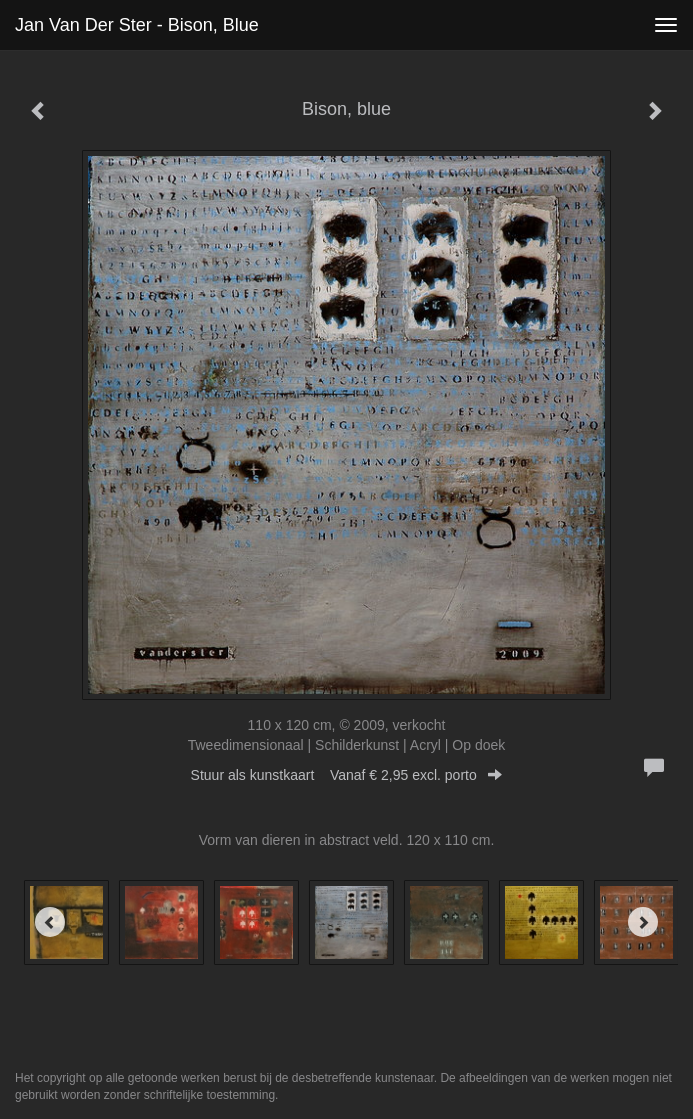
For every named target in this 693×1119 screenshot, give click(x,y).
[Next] (643, 922)
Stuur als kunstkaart (347, 775)
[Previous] (50, 922)
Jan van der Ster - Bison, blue (137, 25)
